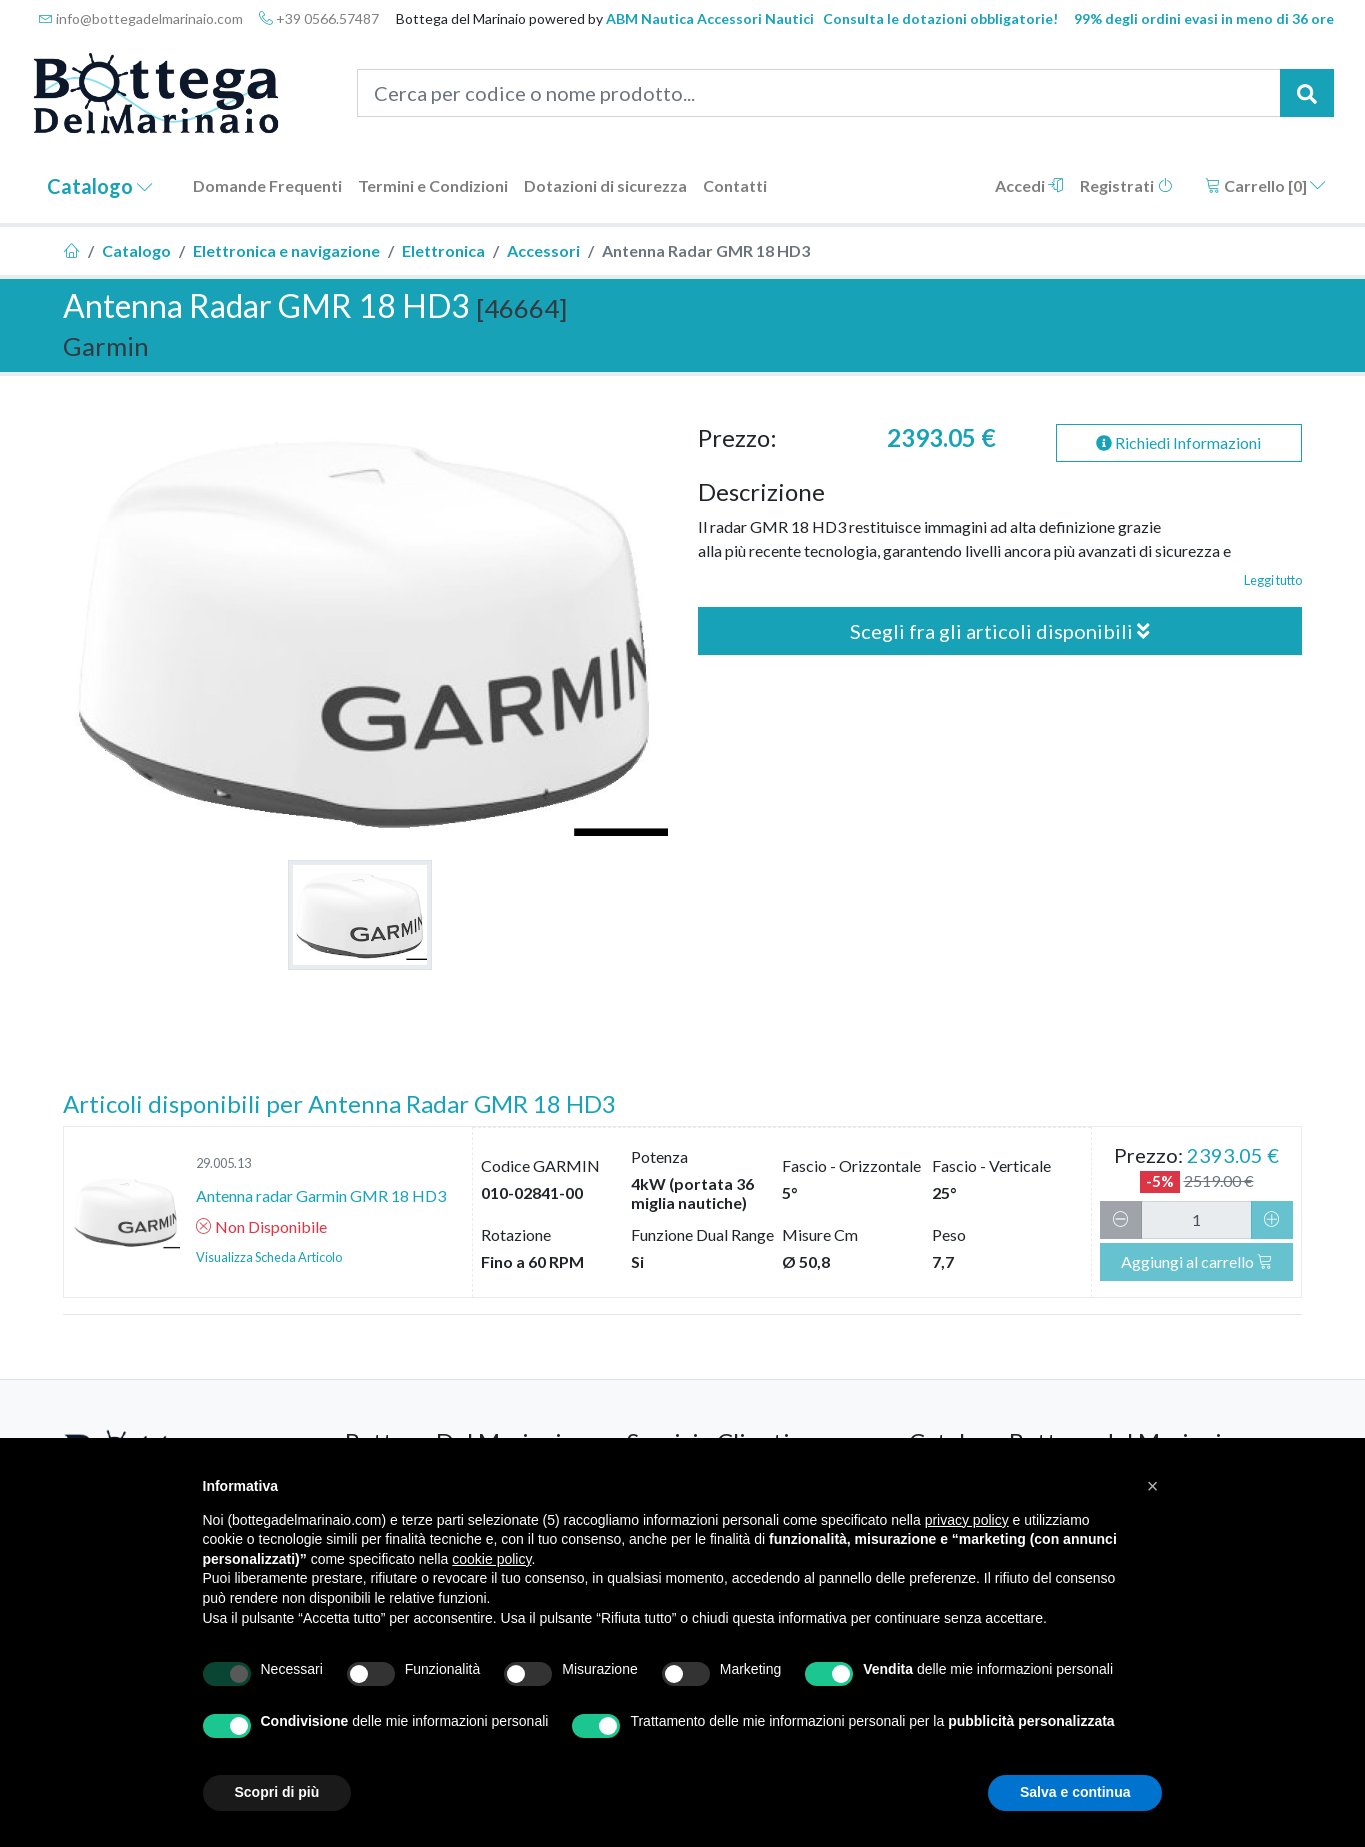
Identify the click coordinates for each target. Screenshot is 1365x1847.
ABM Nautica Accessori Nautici (710, 18)
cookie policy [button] (491, 1559)
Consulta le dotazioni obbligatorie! (940, 18)
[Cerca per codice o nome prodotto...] (819, 93)
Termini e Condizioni (433, 185)
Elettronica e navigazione (286, 250)
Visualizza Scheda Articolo (269, 1257)
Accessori (543, 250)
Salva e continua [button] (1075, 1792)
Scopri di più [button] (277, 1792)
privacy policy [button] (967, 1520)
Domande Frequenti (267, 185)
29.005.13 (223, 1163)
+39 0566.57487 (319, 18)
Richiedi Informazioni (1178, 442)
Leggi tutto (1273, 580)
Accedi (1029, 185)
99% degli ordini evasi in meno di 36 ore (1204, 18)
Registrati (1126, 185)
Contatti (735, 185)
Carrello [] (1265, 185)
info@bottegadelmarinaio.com (141, 18)
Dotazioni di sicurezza (605, 185)
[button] (1153, 1486)
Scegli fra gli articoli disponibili (1000, 631)
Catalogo (100, 186)
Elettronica (443, 250)
